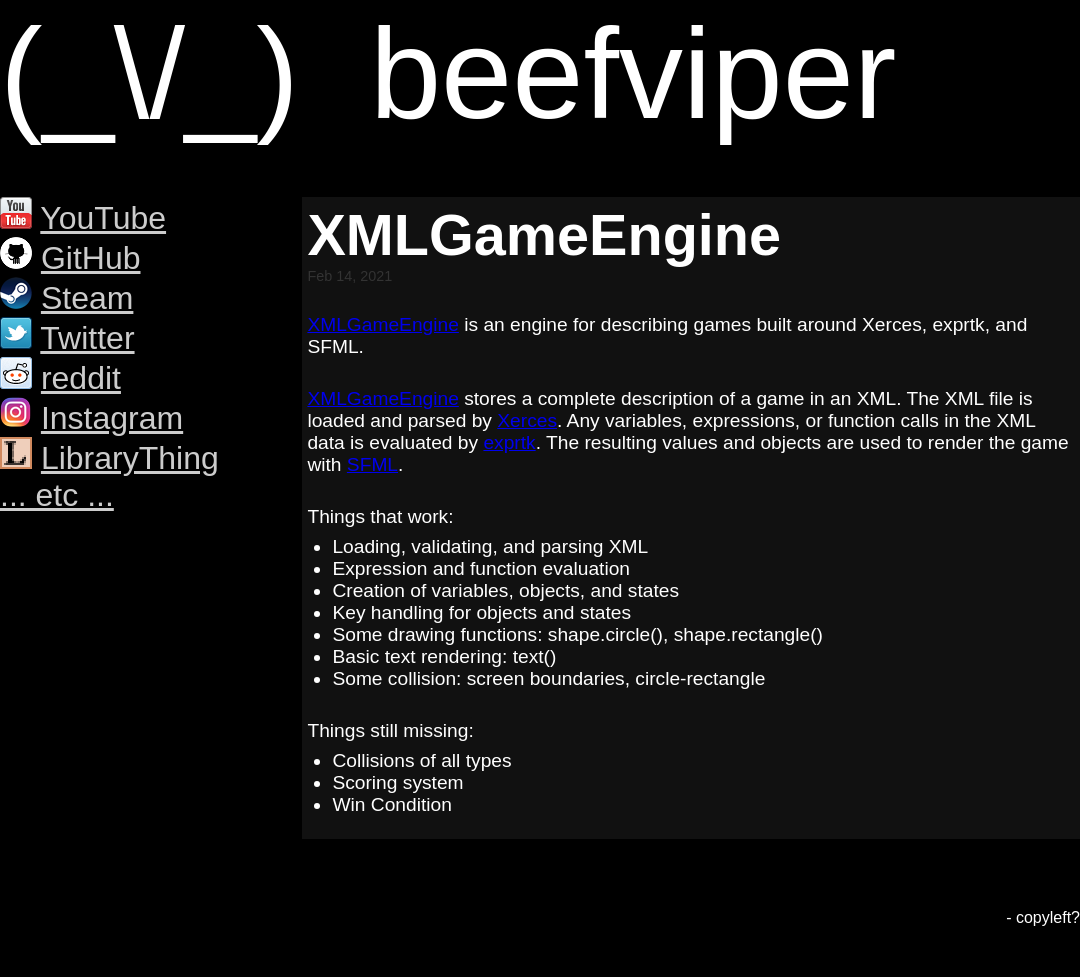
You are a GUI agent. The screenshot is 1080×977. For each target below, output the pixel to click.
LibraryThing (130, 458)
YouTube (103, 218)
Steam (87, 298)
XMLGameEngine (382, 324)
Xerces (527, 420)
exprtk (509, 442)
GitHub (91, 258)
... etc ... (57, 495)
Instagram (112, 418)
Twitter (87, 338)
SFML (372, 464)
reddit (81, 378)
